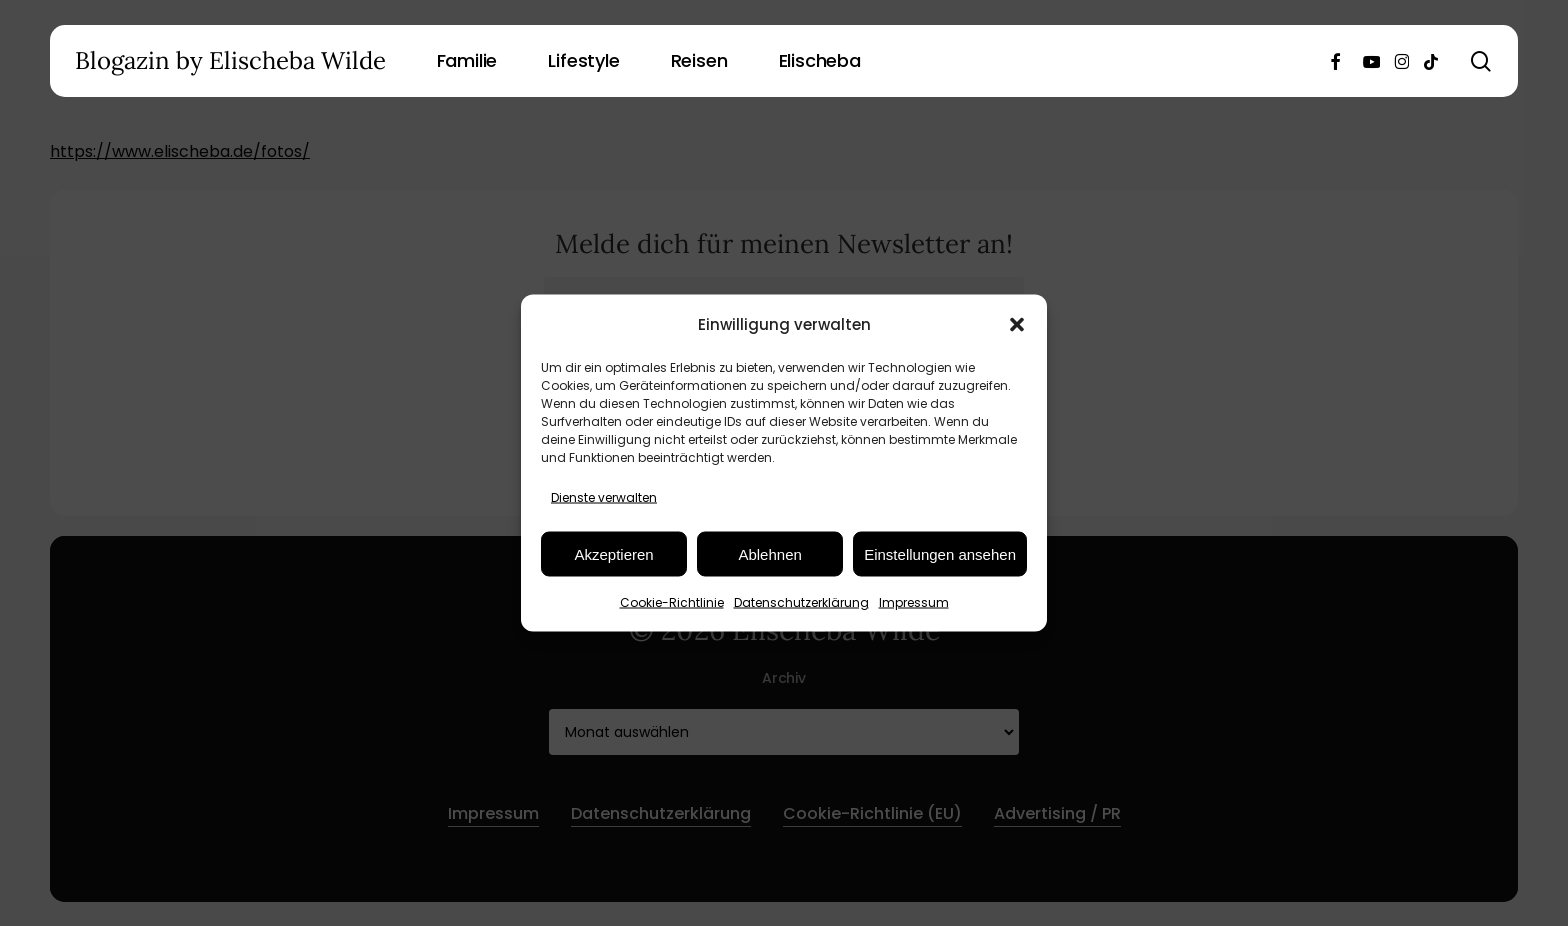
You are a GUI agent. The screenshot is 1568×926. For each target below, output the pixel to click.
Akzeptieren (613, 553)
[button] (1017, 324)
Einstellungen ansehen (940, 553)
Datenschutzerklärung (801, 602)
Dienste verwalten (604, 497)
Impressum (914, 602)
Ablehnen (769, 553)
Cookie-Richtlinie (672, 602)
